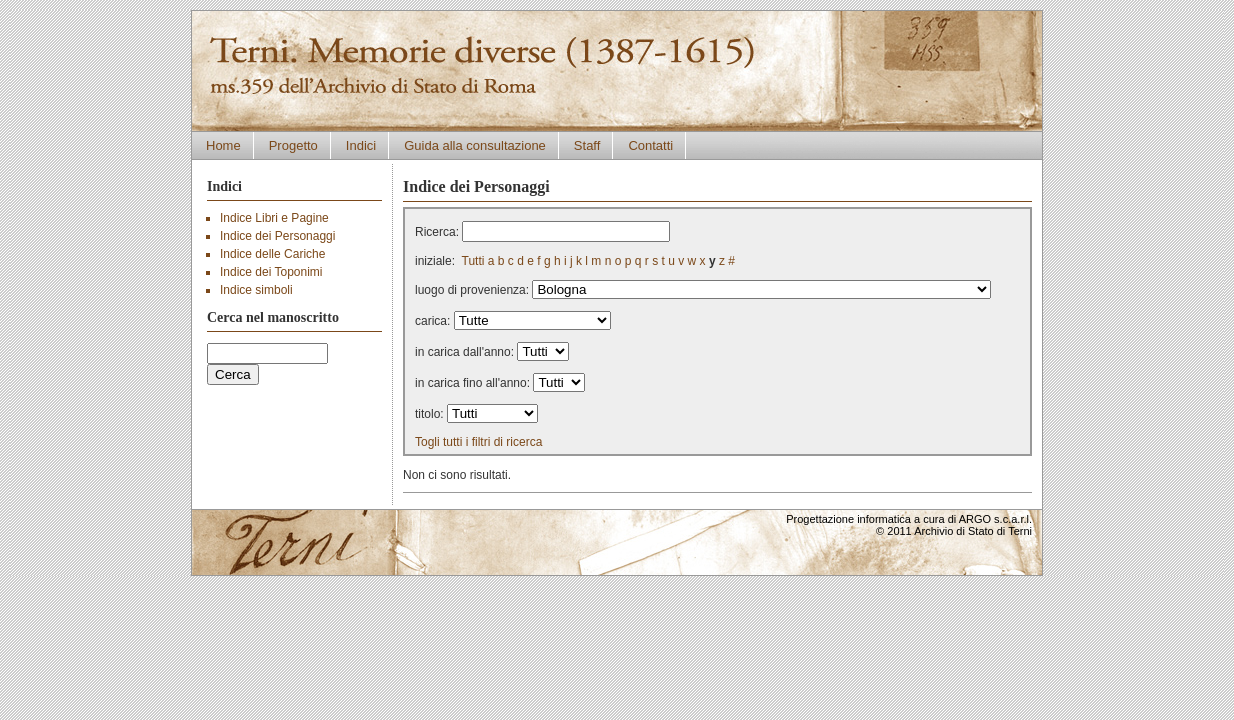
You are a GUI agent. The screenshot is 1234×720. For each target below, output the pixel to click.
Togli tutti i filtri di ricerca (478, 442)
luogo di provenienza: (472, 290)
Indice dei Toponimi (271, 272)
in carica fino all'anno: (472, 383)
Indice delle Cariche (272, 254)
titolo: (429, 414)
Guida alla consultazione (475, 145)
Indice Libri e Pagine (274, 218)
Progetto (293, 145)
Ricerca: (437, 232)
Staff (587, 145)
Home (223, 145)
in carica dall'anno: (464, 352)
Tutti (473, 261)
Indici (361, 145)
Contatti (650, 145)
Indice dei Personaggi (277, 236)
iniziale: (435, 261)
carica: (432, 321)
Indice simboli (256, 290)
